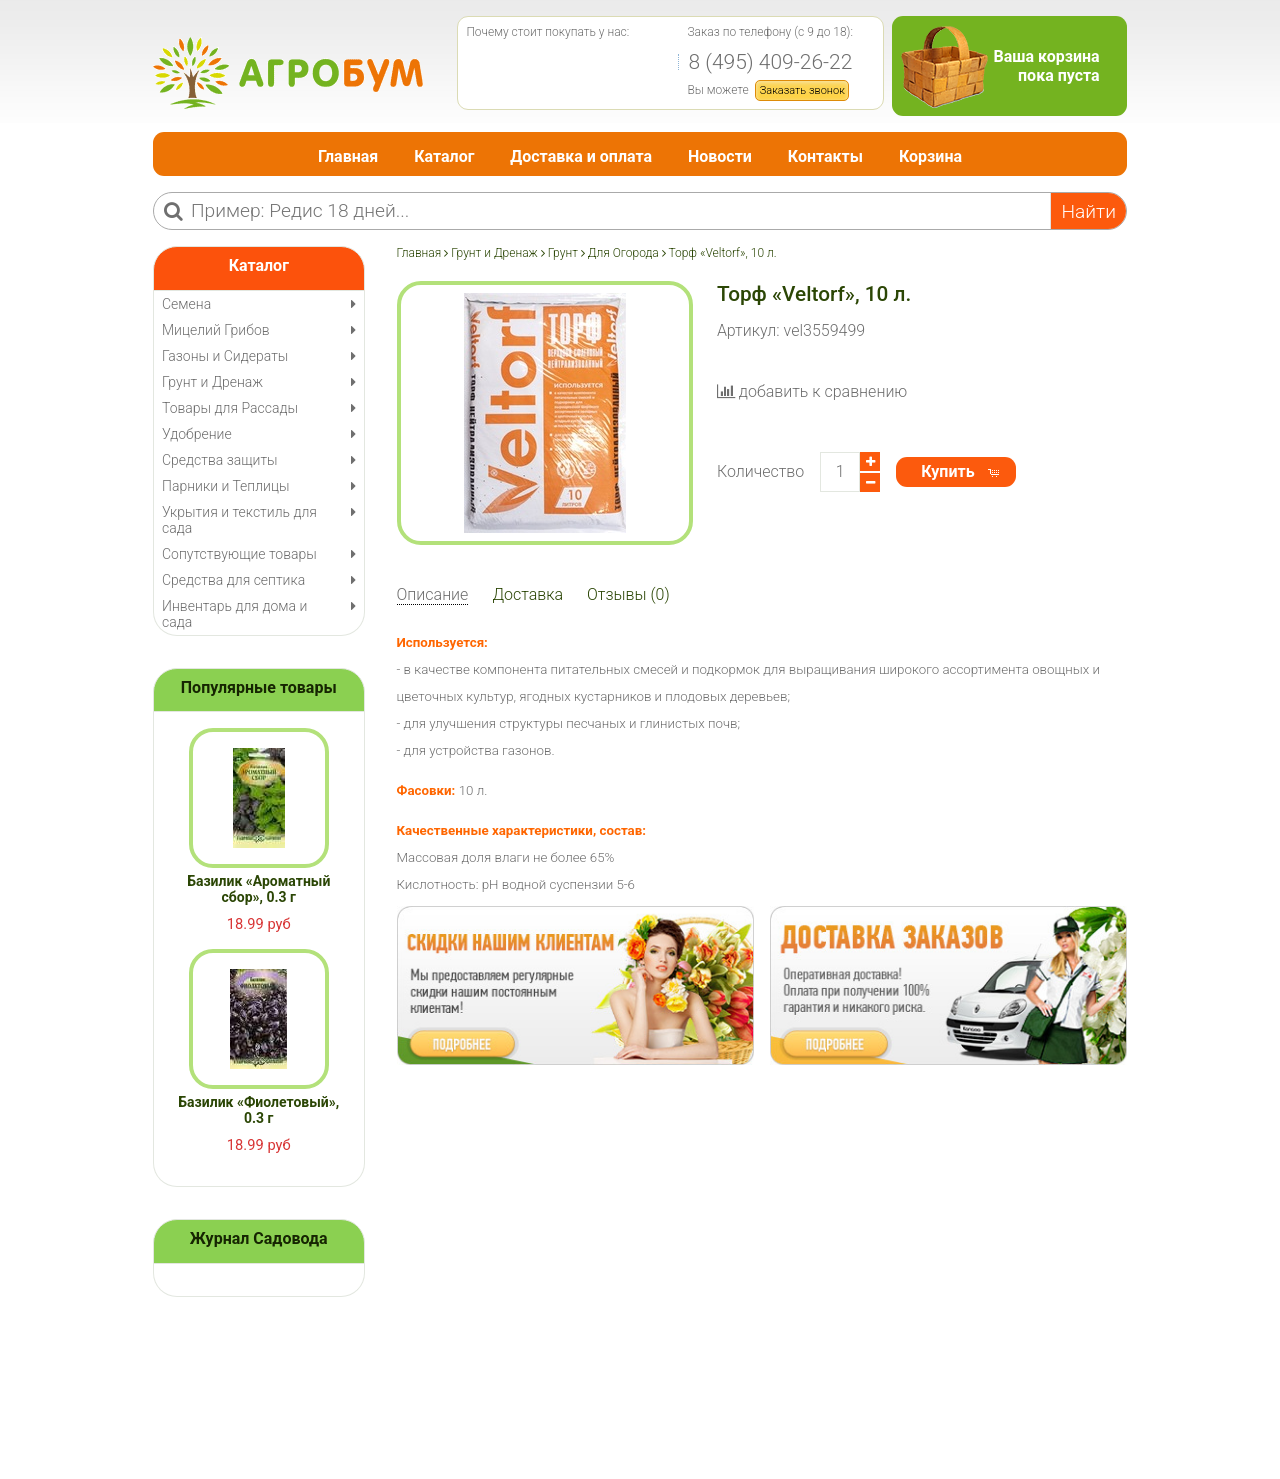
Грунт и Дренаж (494, 253)
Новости (720, 156)
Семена (186, 304)
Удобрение (197, 434)
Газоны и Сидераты (225, 356)
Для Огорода (623, 253)
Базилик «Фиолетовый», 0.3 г (258, 1110)
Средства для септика (233, 580)
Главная (348, 156)
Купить (947, 471)
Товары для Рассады (230, 408)
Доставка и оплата (581, 156)
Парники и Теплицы (225, 486)
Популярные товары (259, 687)
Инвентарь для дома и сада (234, 614)
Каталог (444, 156)
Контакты (825, 156)
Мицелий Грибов (216, 330)
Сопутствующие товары (239, 554)
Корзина (930, 156)
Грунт (563, 253)
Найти (1088, 211)
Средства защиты (220, 460)
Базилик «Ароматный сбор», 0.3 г (258, 889)
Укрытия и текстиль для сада (239, 520)
